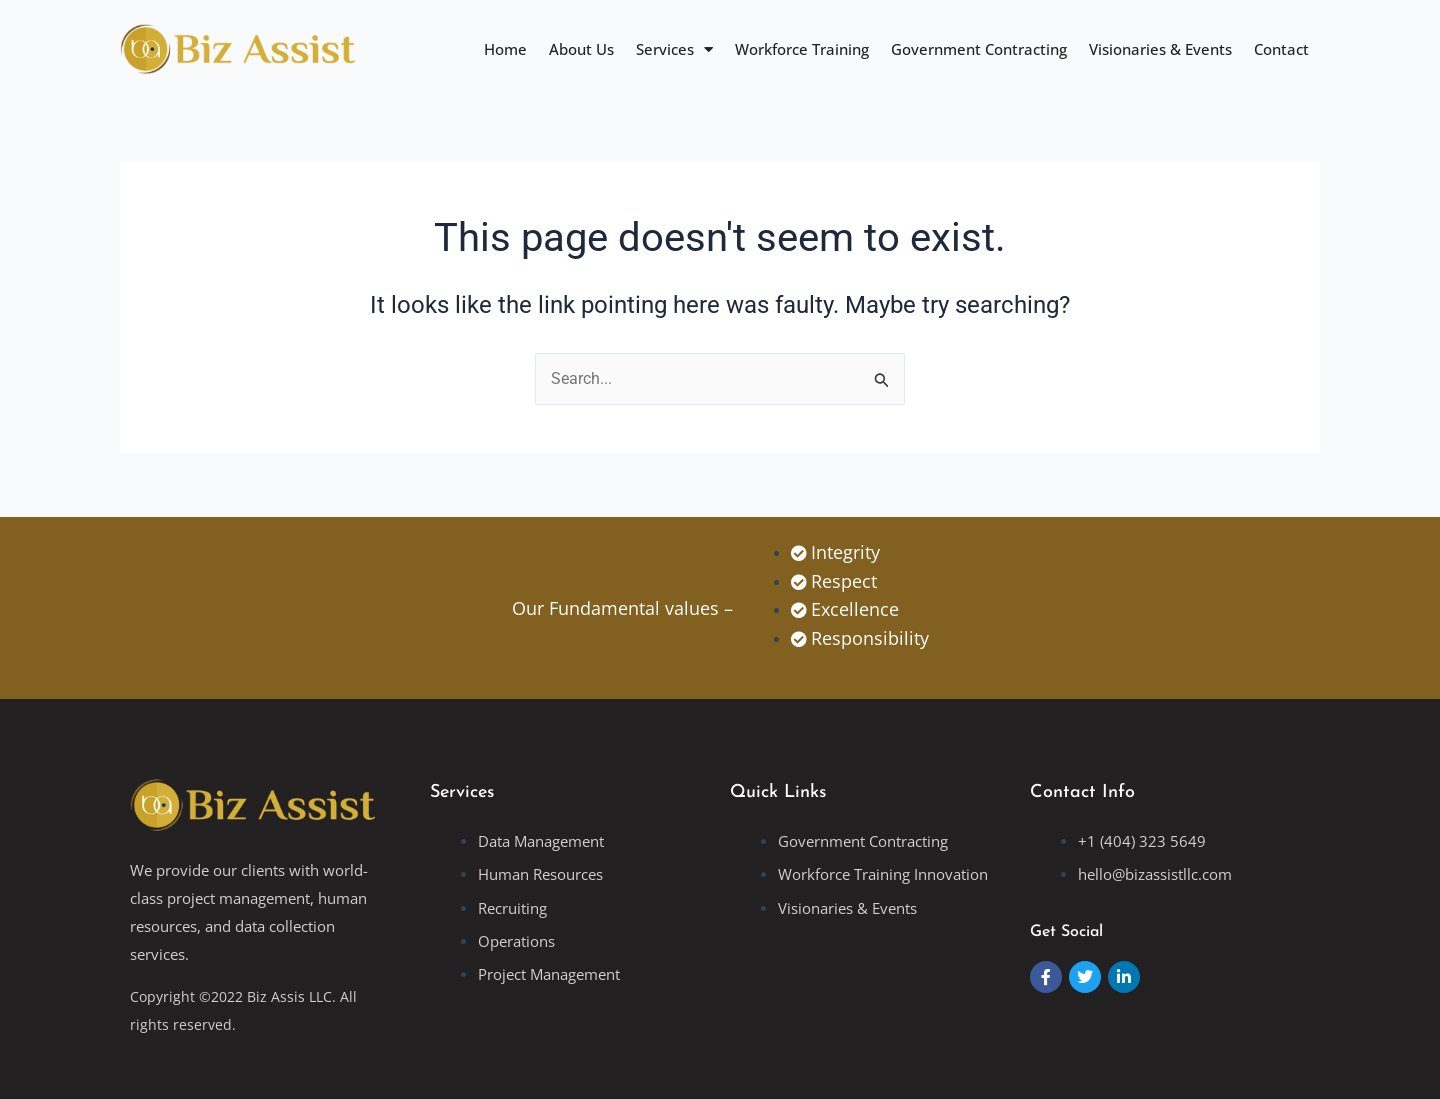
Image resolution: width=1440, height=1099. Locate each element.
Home (505, 49)
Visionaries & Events (1160, 49)
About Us (581, 49)
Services (674, 49)
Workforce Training (802, 49)
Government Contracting (979, 49)
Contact (1281, 49)
